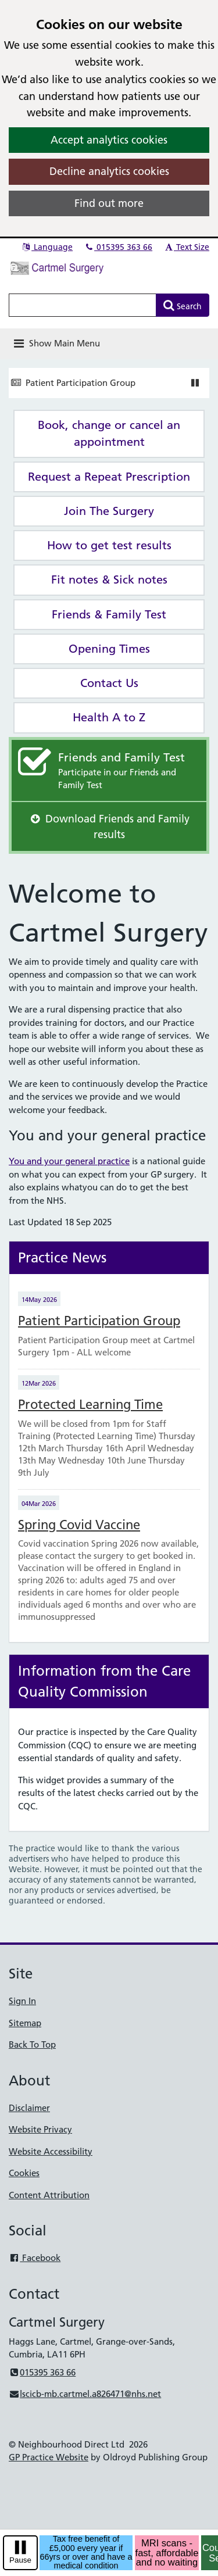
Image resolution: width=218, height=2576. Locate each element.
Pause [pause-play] (20, 2560)
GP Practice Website (48, 2457)
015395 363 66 (118, 247)
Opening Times (109, 649)
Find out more (109, 203)
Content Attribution (49, 2195)
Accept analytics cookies (109, 139)
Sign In (22, 2000)
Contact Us (109, 683)
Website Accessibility (50, 2151)
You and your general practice (69, 1161)
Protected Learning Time (90, 1404)
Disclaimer (29, 2107)
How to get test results (109, 545)
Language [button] (47, 247)
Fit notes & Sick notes (109, 579)
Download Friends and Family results (108, 826)
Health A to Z (109, 717)
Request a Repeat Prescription (109, 477)
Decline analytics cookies (109, 171)
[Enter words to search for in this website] (82, 305)
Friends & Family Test (109, 614)
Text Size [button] (186, 247)
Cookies (24, 2172)
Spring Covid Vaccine (79, 1525)
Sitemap (25, 2022)
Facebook (34, 2257)
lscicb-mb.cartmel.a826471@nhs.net (85, 2393)
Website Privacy (40, 2129)
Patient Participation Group (80, 382)
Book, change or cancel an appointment (109, 433)
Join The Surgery (109, 511)
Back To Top (32, 2044)
